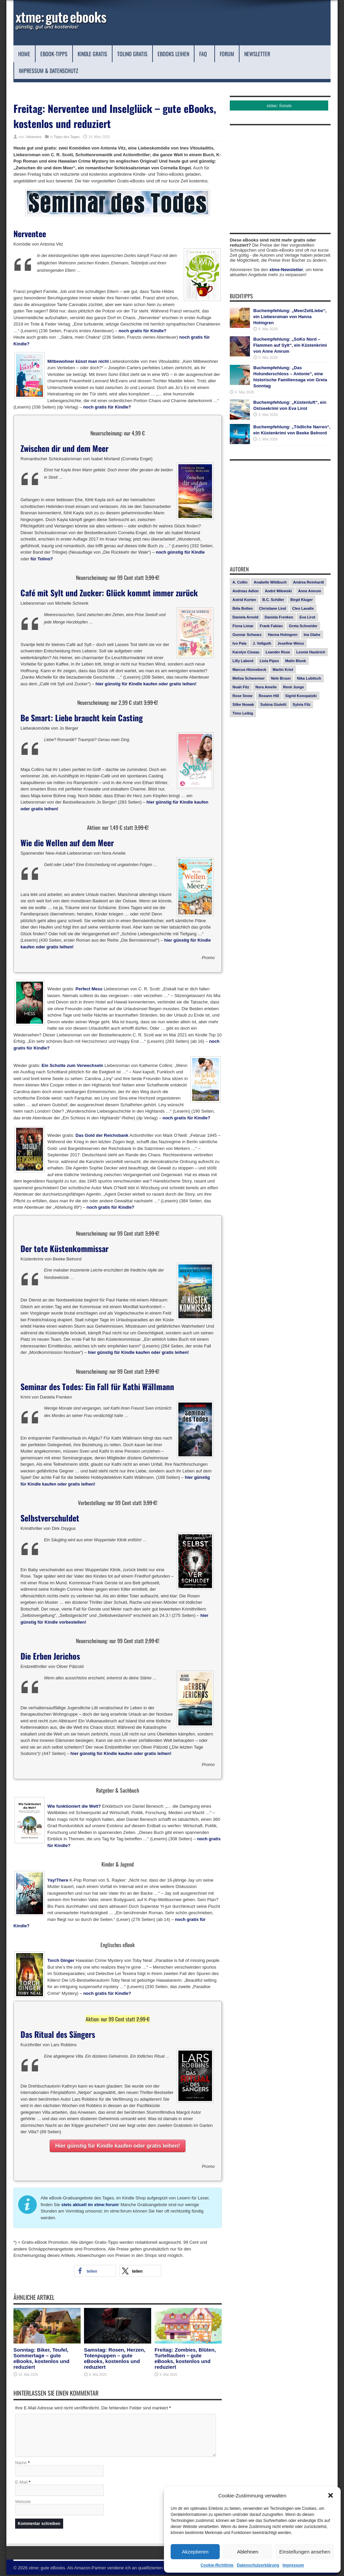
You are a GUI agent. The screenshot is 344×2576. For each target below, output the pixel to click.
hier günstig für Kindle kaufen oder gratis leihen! (145, 683)
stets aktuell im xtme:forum (89, 2204)
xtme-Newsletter (286, 269)
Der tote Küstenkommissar (64, 1248)
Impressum (293, 2565)
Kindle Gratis (92, 54)
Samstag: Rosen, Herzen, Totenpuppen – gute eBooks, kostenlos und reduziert (114, 2358)
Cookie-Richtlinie (217, 2565)
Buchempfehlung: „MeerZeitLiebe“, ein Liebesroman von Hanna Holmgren (290, 316)
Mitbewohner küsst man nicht (78, 361)
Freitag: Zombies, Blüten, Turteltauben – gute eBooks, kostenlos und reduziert (185, 2358)
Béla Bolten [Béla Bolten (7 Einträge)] (242, 608)
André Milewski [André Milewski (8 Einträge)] (278, 591)
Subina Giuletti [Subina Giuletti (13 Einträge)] (273, 704)
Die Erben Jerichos (50, 1656)
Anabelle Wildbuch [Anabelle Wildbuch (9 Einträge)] (270, 582)
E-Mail (21, 2483)
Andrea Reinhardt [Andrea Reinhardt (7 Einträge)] (308, 582)
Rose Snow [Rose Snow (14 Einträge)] (242, 696)
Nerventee (29, 233)
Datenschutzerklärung (258, 2565)
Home (24, 54)
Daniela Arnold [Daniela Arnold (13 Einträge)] (245, 617)
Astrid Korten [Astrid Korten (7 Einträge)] (244, 600)
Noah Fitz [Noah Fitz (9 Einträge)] (240, 687)
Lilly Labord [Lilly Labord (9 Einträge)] (242, 661)
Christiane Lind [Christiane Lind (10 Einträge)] (272, 608)
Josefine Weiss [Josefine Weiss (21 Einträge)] (290, 643)
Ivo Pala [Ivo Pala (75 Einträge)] (239, 643)
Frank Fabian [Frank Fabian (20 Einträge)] (271, 626)
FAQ (205, 54)
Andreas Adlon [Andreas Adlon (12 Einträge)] (245, 591)
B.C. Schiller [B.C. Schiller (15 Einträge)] (273, 600)
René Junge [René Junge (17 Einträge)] (293, 687)
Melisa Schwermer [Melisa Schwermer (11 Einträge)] (248, 678)
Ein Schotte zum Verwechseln (72, 1065)
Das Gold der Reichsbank (102, 1135)
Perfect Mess (89, 988)
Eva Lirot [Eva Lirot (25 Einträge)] (307, 617)
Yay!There (57, 1880)
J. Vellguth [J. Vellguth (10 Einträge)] (262, 643)
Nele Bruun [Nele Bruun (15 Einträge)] (281, 678)
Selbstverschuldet (49, 1518)
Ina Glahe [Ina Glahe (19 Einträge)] (312, 635)
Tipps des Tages (67, 137)
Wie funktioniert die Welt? (74, 1806)
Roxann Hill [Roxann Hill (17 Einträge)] (269, 696)
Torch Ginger (61, 1960)
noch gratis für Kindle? (142, 330)
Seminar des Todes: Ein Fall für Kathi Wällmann (97, 1386)
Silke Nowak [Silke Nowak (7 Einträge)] (243, 704)
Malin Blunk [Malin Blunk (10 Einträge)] (295, 661)
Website (23, 2502)
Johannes (34, 137)
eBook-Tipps (54, 54)
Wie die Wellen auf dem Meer (67, 842)
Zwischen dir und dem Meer (64, 448)
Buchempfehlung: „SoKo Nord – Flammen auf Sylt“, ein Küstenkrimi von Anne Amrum (290, 345)
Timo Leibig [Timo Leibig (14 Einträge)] (242, 713)
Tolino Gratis (132, 54)
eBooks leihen (173, 54)
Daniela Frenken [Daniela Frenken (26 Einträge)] (279, 617)
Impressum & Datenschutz (51, 71)
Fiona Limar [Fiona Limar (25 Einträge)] (242, 626)
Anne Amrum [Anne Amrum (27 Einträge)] (309, 591)
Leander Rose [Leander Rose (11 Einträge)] (278, 652)
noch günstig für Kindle (180, 552)
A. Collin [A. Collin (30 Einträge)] (240, 582)
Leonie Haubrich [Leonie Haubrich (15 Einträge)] (310, 652)
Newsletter (257, 54)
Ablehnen (247, 2551)
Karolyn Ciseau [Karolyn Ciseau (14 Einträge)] (245, 652)
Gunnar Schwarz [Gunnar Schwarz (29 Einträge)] (247, 635)
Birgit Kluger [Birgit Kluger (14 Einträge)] (301, 600)
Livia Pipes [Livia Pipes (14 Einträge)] (269, 661)
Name (21, 2463)
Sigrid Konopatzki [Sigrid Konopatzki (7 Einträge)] (301, 696)
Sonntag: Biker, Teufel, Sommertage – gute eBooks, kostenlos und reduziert (41, 2358)
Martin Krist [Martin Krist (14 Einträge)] (283, 670)
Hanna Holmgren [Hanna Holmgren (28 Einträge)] (282, 635)
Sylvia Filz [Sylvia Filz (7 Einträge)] (301, 704)
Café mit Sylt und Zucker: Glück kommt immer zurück (109, 593)
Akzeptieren (195, 2551)
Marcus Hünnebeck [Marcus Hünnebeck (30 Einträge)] (249, 670)
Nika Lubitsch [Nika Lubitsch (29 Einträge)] (309, 678)
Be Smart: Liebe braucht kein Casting (81, 718)
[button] (330, 2495)
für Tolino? (42, 558)
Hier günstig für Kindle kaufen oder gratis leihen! (117, 2146)
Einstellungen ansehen (304, 2551)
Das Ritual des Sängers (57, 2034)
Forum (227, 54)
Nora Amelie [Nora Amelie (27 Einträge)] (266, 687)
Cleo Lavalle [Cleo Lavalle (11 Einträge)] (303, 608)
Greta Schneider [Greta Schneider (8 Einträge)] (303, 626)
